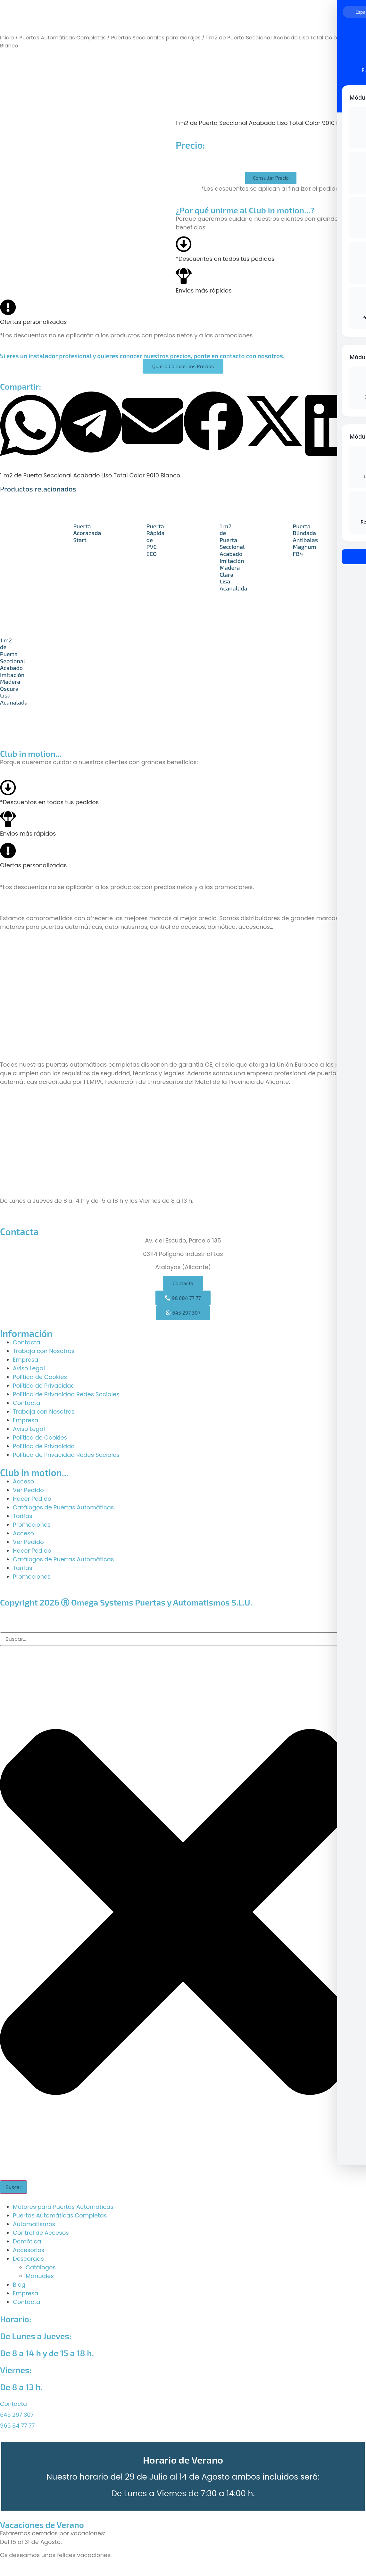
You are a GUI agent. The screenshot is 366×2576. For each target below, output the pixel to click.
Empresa (25, 1360)
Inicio (7, 37)
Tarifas (22, 1516)
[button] (30, 427)
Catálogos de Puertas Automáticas (63, 1507)
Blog (19, 2285)
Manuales (40, 2276)
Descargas (28, 2259)
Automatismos (34, 2224)
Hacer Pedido (32, 1499)
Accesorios (28, 2250)
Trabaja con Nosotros (43, 1351)
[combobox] (183, 1639)
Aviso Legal (29, 1368)
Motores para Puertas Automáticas (63, 2207)
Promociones (32, 1525)
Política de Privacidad (44, 1386)
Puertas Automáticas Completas (62, 37)
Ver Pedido (28, 1490)
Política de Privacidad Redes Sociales (66, 1394)
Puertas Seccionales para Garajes (155, 37)
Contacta (26, 1342)
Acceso (23, 1481)
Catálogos (41, 2267)
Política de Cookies (40, 1377)
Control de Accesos (41, 2233)
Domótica (27, 2241)
